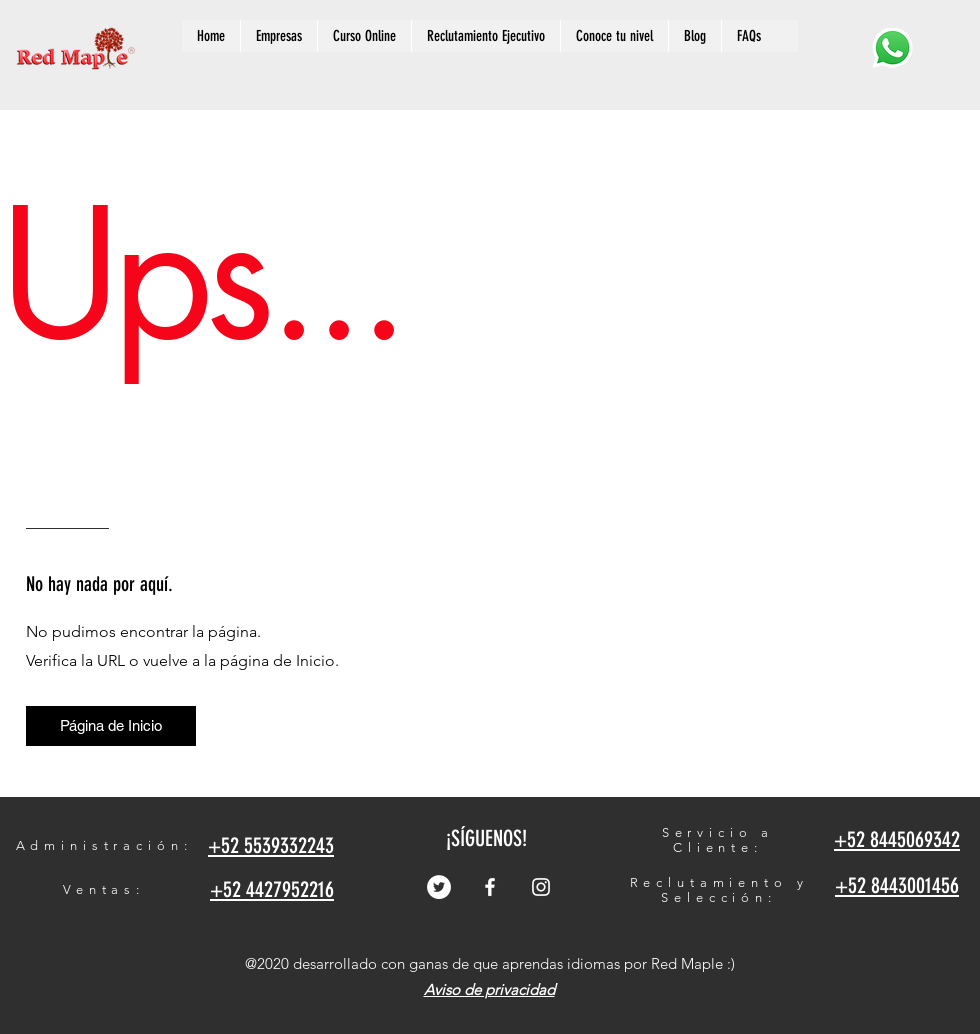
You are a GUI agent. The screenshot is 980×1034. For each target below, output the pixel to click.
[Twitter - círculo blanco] (439, 887)
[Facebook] (490, 887)
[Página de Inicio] (111, 726)
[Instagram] (541, 887)
